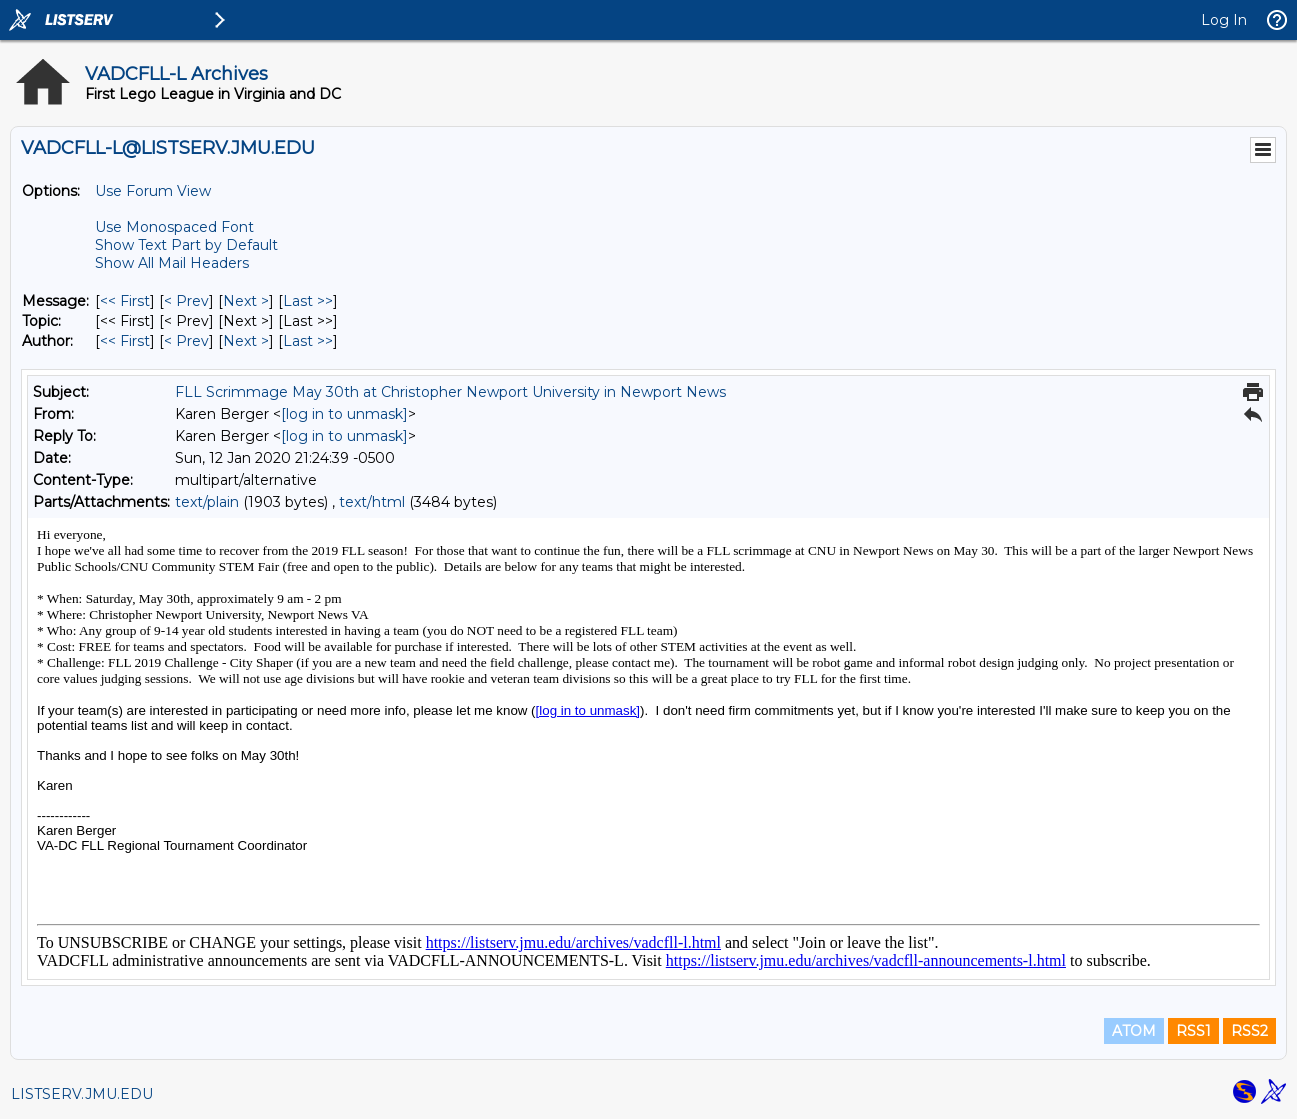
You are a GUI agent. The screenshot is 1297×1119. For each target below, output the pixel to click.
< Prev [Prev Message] (186, 301)
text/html (372, 502)
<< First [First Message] (125, 301)
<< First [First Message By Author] (125, 341)
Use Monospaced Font (174, 227)
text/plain (207, 502)
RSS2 (1249, 1031)
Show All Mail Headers (172, 263)
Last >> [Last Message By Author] (308, 341)
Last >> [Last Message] (308, 301)
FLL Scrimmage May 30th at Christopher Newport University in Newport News (450, 392)
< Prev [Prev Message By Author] (186, 341)
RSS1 (1193, 1031)
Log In (1224, 20)
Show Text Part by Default (186, 245)
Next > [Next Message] (246, 301)
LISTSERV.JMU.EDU (82, 1094)
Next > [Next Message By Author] (246, 341)
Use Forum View (153, 191)
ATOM (1134, 1031)
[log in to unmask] (344, 414)
